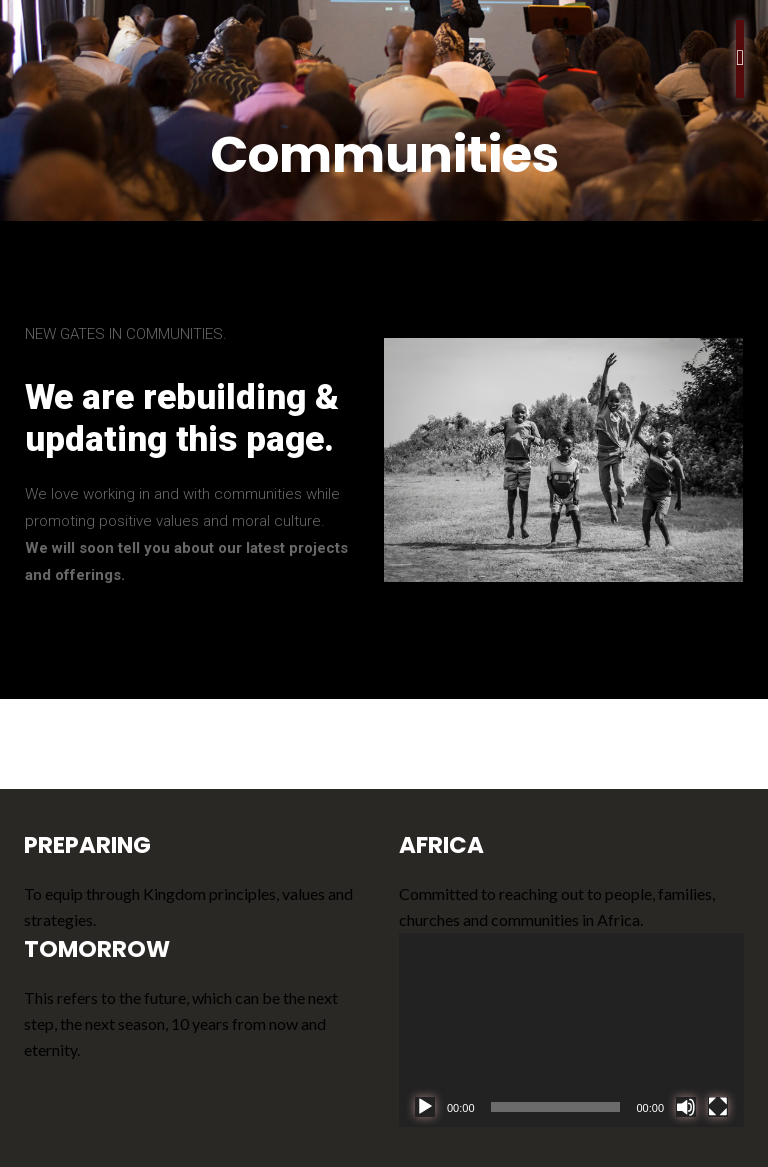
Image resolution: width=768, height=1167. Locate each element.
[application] (571, 1030)
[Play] (425, 1107)
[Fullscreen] (718, 1107)
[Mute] (686, 1107)
